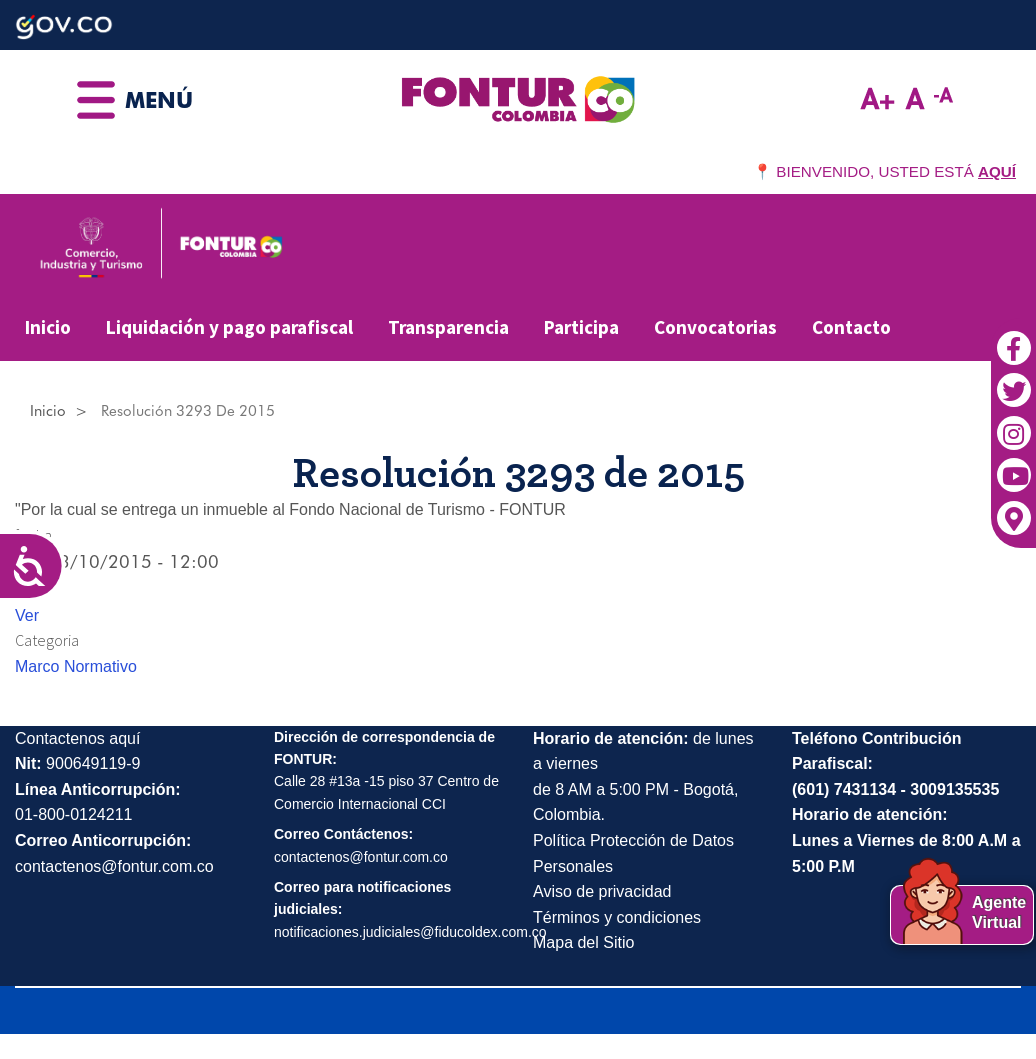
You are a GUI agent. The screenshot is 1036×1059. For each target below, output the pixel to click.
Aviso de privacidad (602, 891)
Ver (27, 615)
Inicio (48, 327)
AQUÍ (997, 171)
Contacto (851, 327)
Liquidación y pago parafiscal (229, 327)
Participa (581, 327)
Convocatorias (715, 327)
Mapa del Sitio (583, 942)
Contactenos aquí (77, 738)
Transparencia (448, 327)
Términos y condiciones (617, 917)
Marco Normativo (76, 666)
